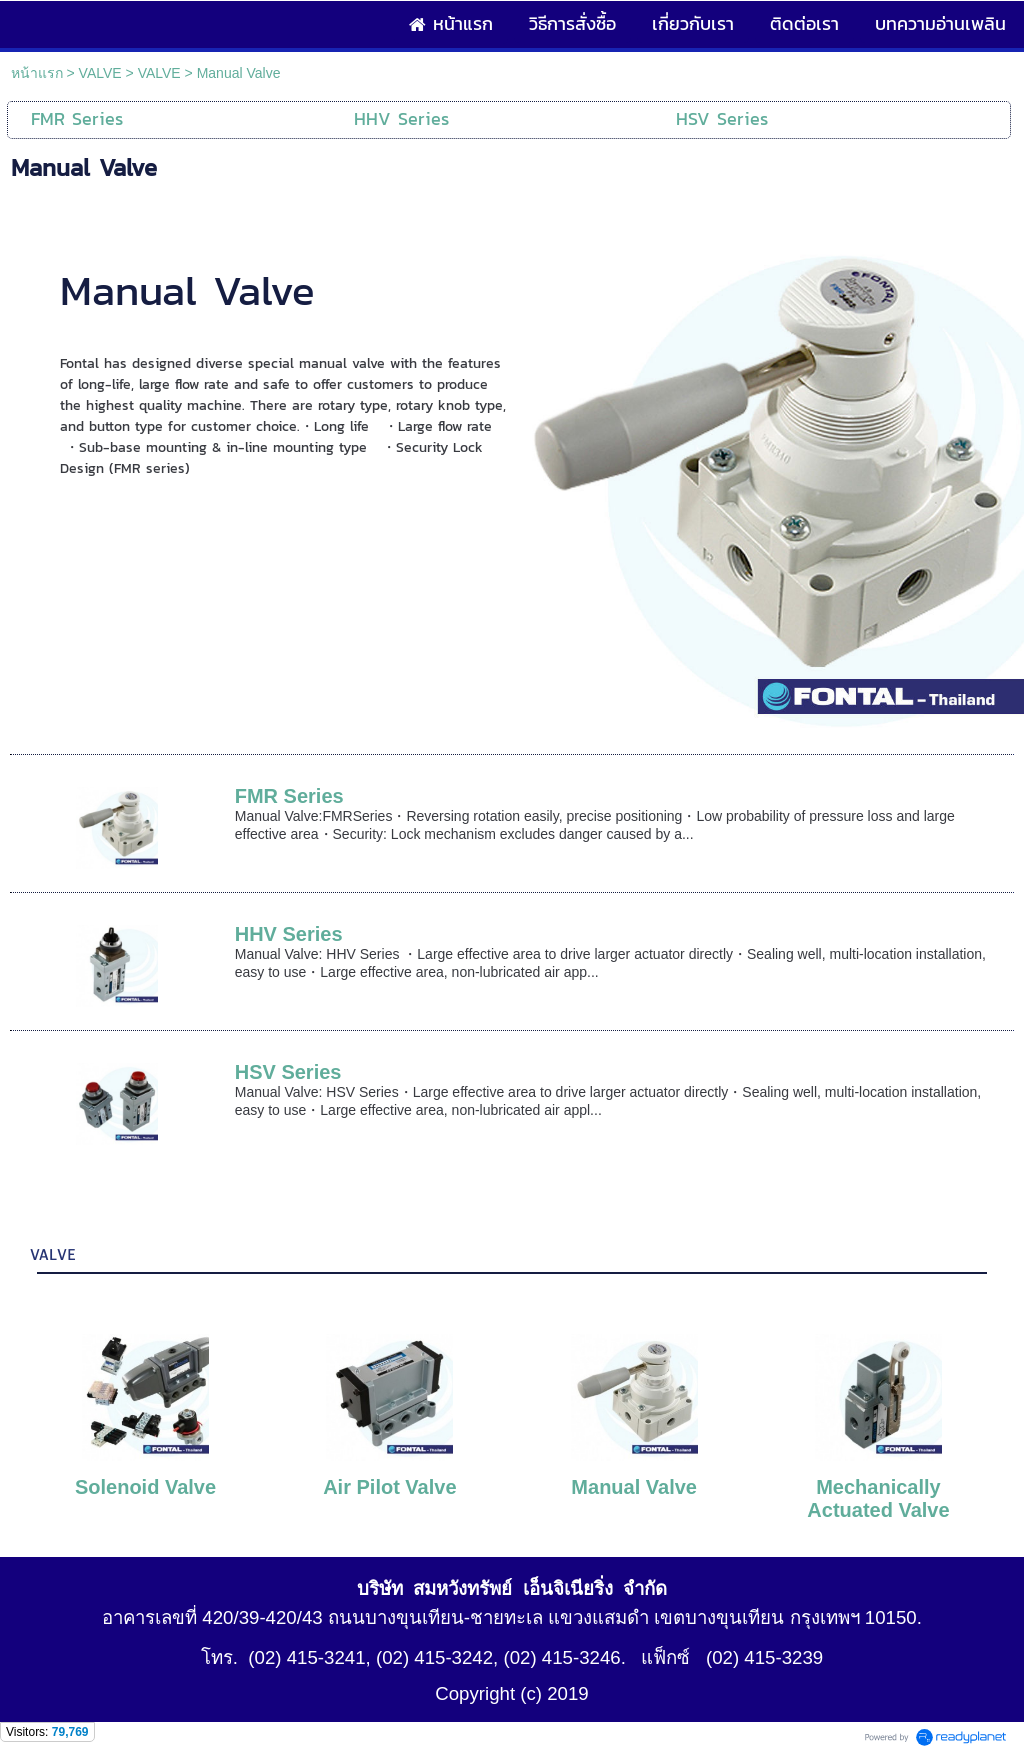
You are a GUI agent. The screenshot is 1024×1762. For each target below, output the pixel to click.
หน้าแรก (37, 73)
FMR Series (289, 796)
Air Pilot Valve (389, 1487)
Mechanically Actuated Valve (878, 1498)
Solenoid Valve (145, 1487)
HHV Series (289, 934)
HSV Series (288, 1072)
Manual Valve (634, 1487)
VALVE (100, 73)
